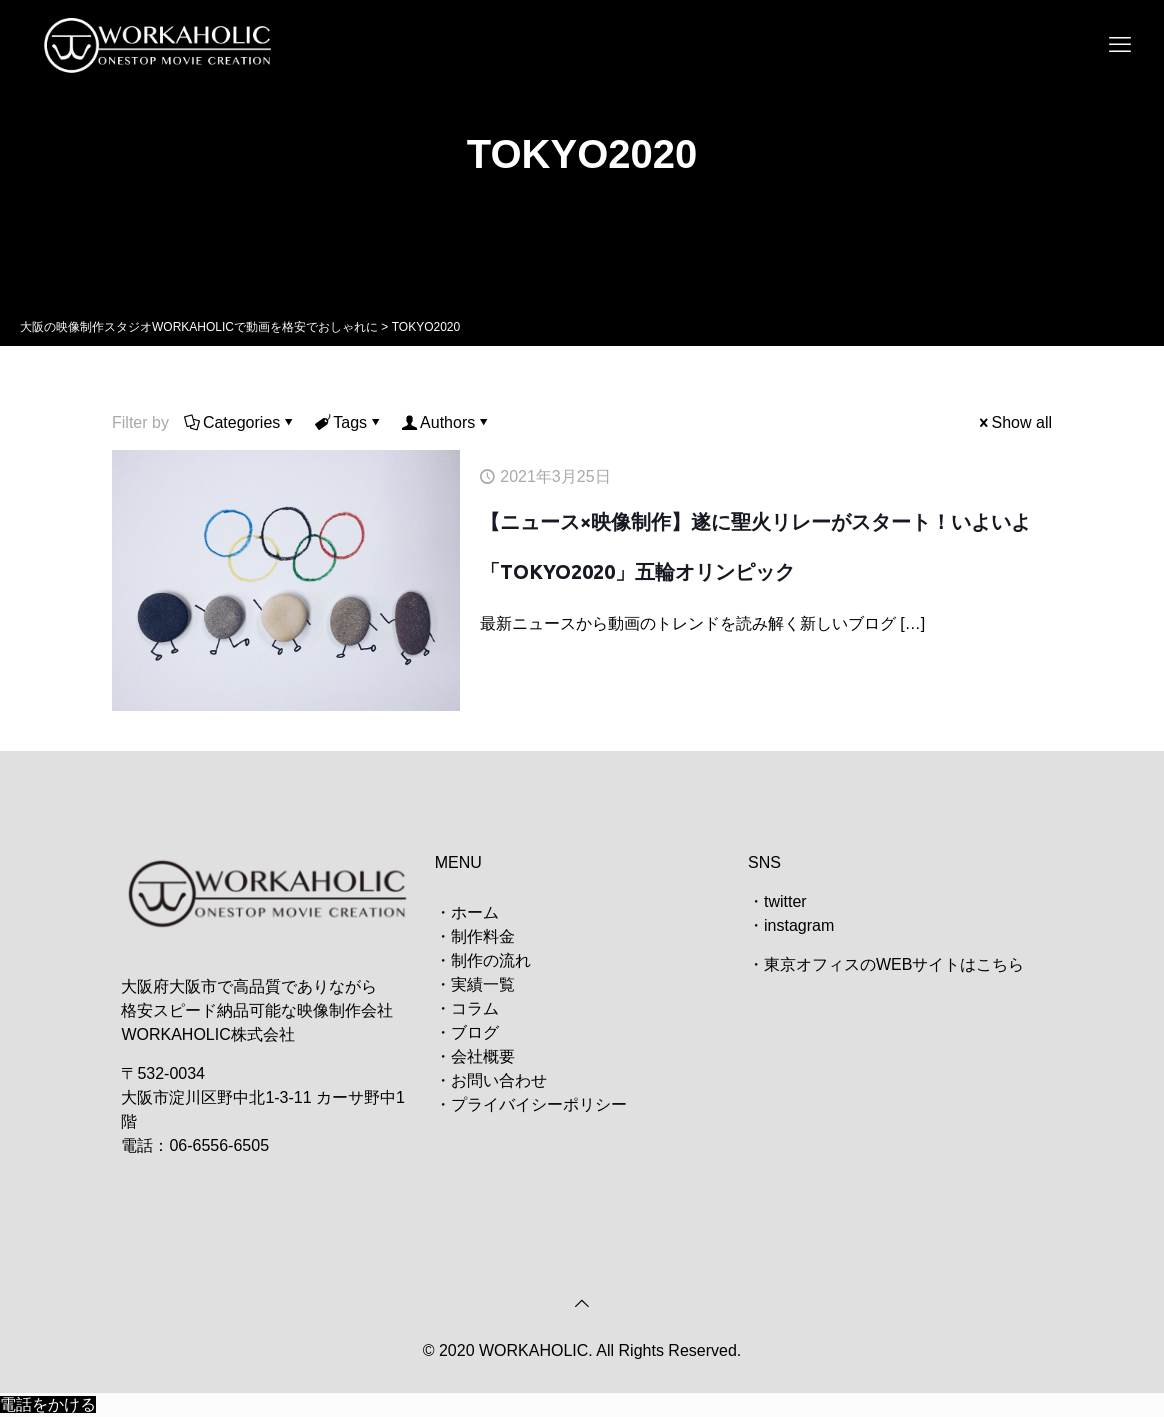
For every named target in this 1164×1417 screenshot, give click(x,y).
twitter (785, 901)
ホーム (475, 912)
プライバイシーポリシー (539, 1104)
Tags (348, 422)
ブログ (475, 1032)
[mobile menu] (1120, 45)
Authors (446, 422)
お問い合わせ (499, 1080)
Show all (1014, 422)
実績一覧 (483, 984)
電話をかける (48, 1404)
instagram (799, 925)
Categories (240, 422)
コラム (475, 1008)
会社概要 (483, 1056)
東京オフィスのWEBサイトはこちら (894, 964)
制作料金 (483, 936)
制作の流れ (491, 960)
